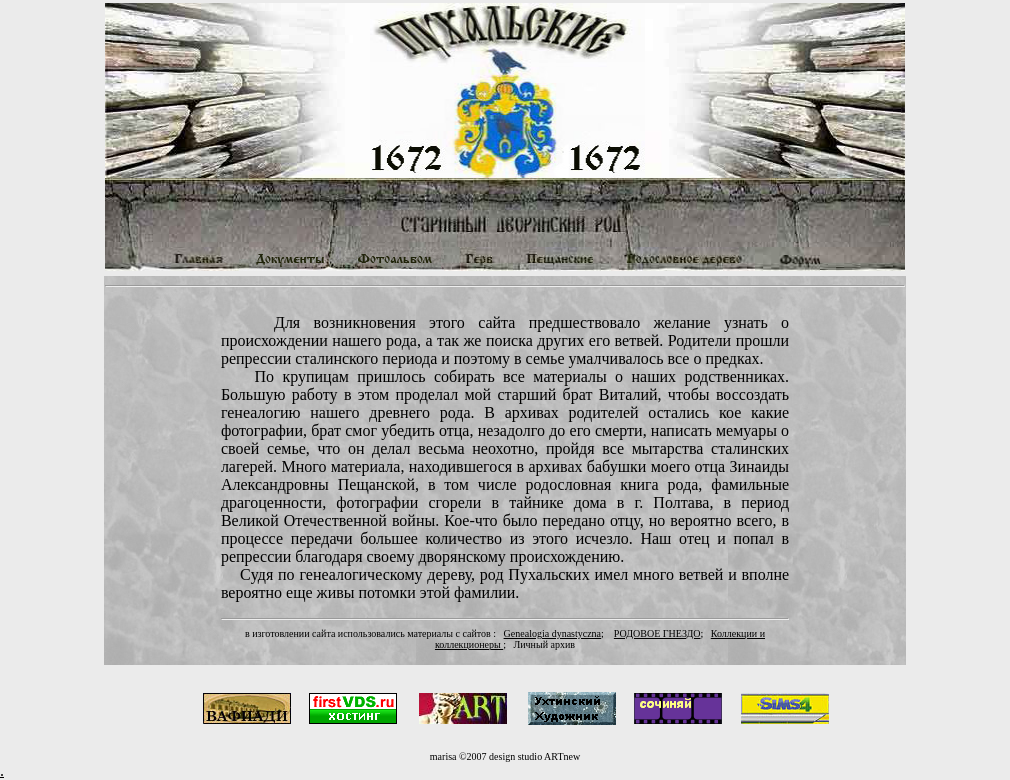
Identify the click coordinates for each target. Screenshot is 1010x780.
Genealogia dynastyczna (552, 633)
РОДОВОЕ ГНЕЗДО (657, 633)
